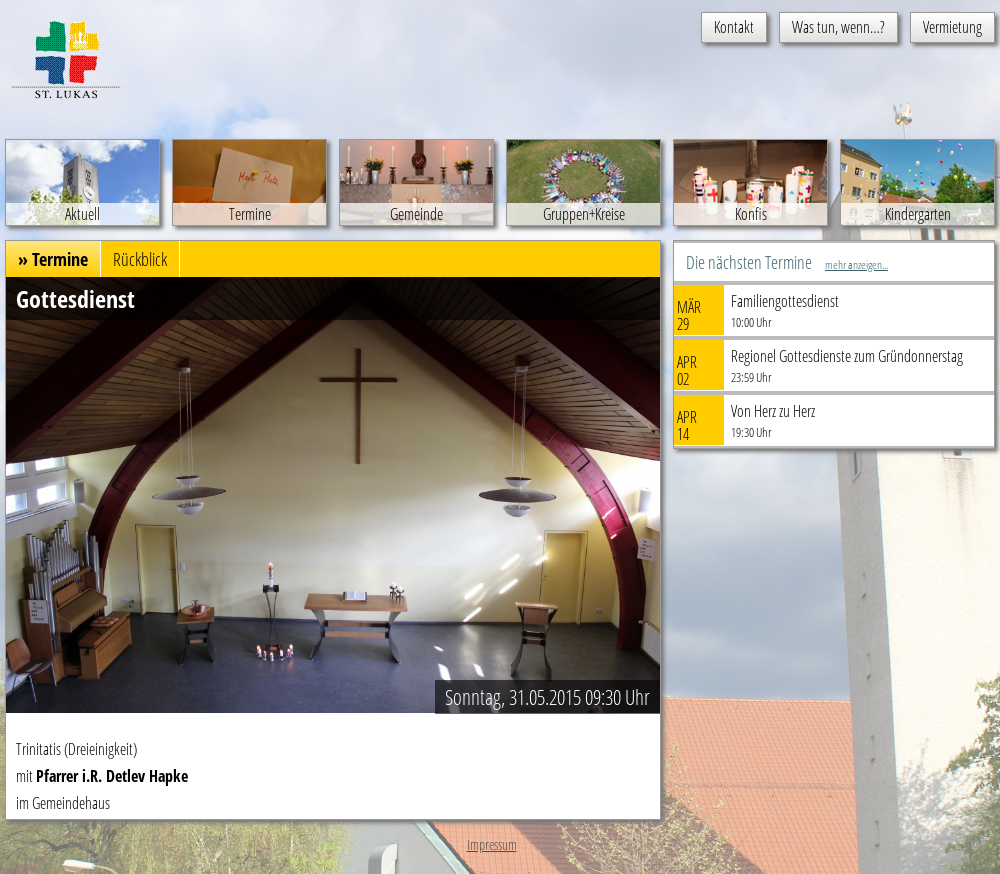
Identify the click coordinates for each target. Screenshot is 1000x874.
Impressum (492, 844)
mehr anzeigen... (856, 264)
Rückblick (140, 259)
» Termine (53, 259)
